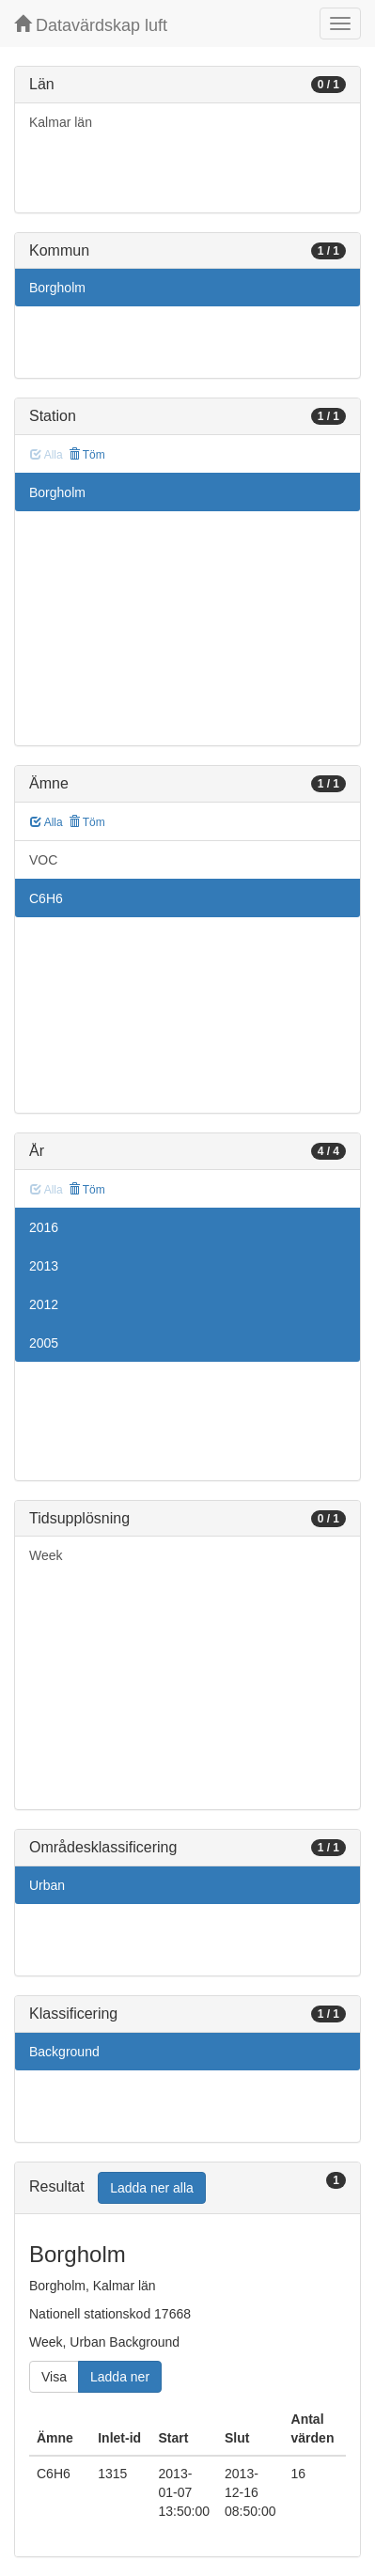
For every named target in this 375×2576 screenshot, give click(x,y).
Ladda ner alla (152, 2187)
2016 (43, 1227)
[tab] (187, 2188)
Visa (54, 2376)
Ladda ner (119, 2376)
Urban (47, 1885)
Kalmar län (60, 122)
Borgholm (57, 287)
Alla (46, 822)
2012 (43, 1304)
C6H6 (46, 898)
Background (64, 2051)
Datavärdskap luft (90, 25)
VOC (43, 859)
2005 (43, 1342)
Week (46, 1555)
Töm (87, 454)
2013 (43, 1265)
